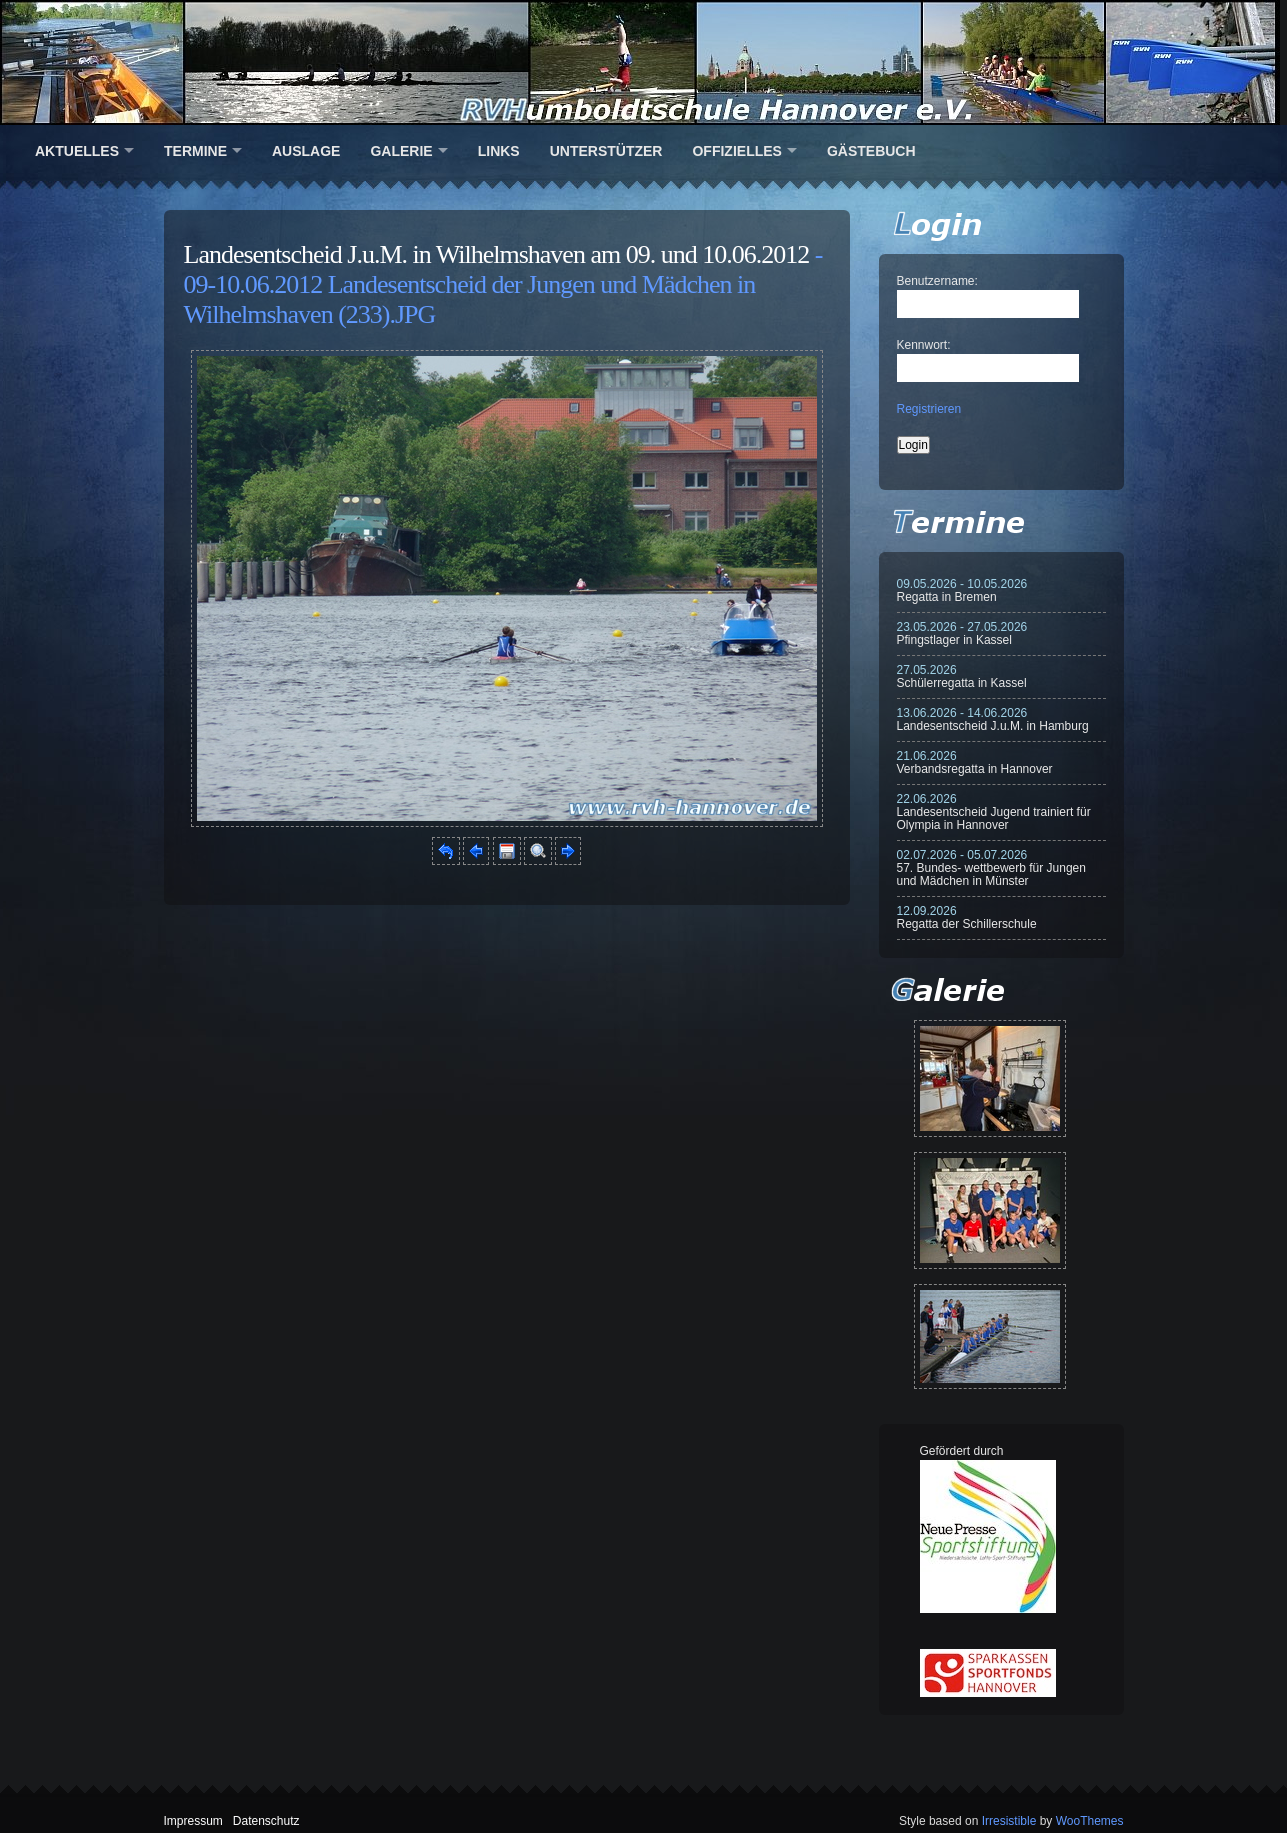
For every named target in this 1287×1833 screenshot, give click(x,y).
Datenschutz (266, 1821)
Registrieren (929, 409)
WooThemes (1090, 1821)
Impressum (193, 1821)
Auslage (306, 151)
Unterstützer (606, 151)
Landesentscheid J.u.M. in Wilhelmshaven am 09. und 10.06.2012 (497, 254)
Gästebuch (871, 151)
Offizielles (736, 151)
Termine (195, 151)
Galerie (401, 151)
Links (499, 151)
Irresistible (1009, 1821)
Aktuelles (77, 151)
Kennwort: (924, 345)
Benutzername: (937, 281)
